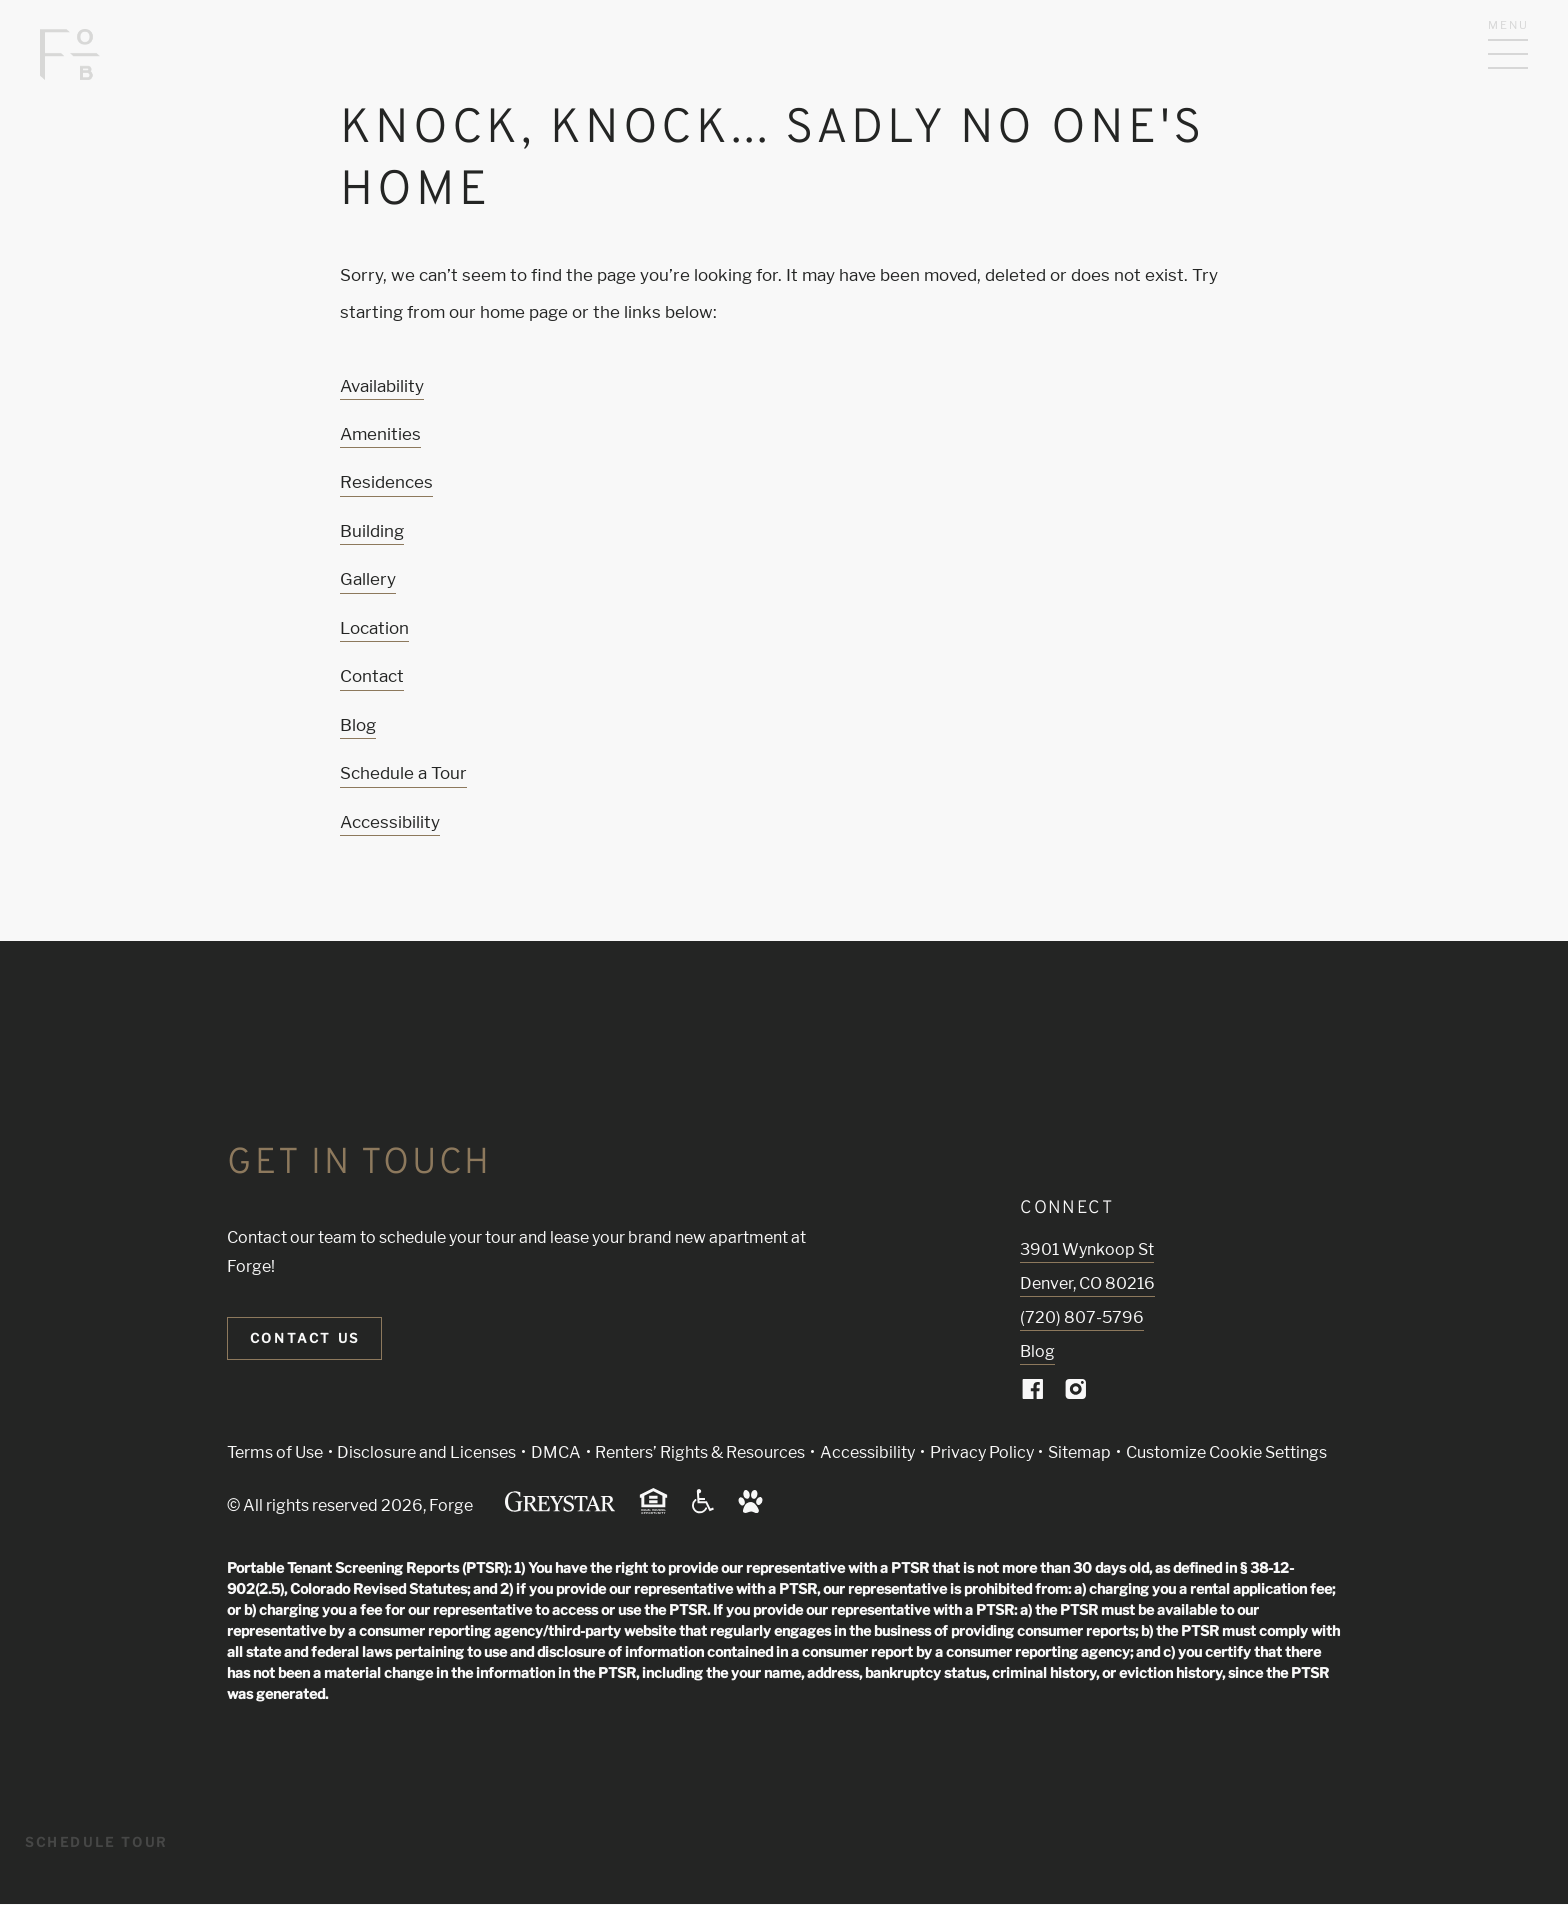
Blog (358, 725)
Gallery (368, 579)
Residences (386, 482)
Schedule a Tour (403, 773)
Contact (372, 676)
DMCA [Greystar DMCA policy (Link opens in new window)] (556, 1452)
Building (372, 531)
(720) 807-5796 (1082, 1317)
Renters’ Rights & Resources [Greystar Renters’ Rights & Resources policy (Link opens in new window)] (700, 1452)
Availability (382, 386)
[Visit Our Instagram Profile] (1076, 1393)
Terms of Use (275, 1452)
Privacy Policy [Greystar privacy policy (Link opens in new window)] (982, 1452)
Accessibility (390, 822)
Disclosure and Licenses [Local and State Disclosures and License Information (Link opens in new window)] (426, 1452)
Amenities (380, 434)
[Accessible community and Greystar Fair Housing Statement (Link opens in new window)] (703, 1508)
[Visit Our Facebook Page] (1033, 1393)
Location (374, 628)
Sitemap (1079, 1452)
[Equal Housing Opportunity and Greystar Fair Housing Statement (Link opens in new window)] (653, 1510)
